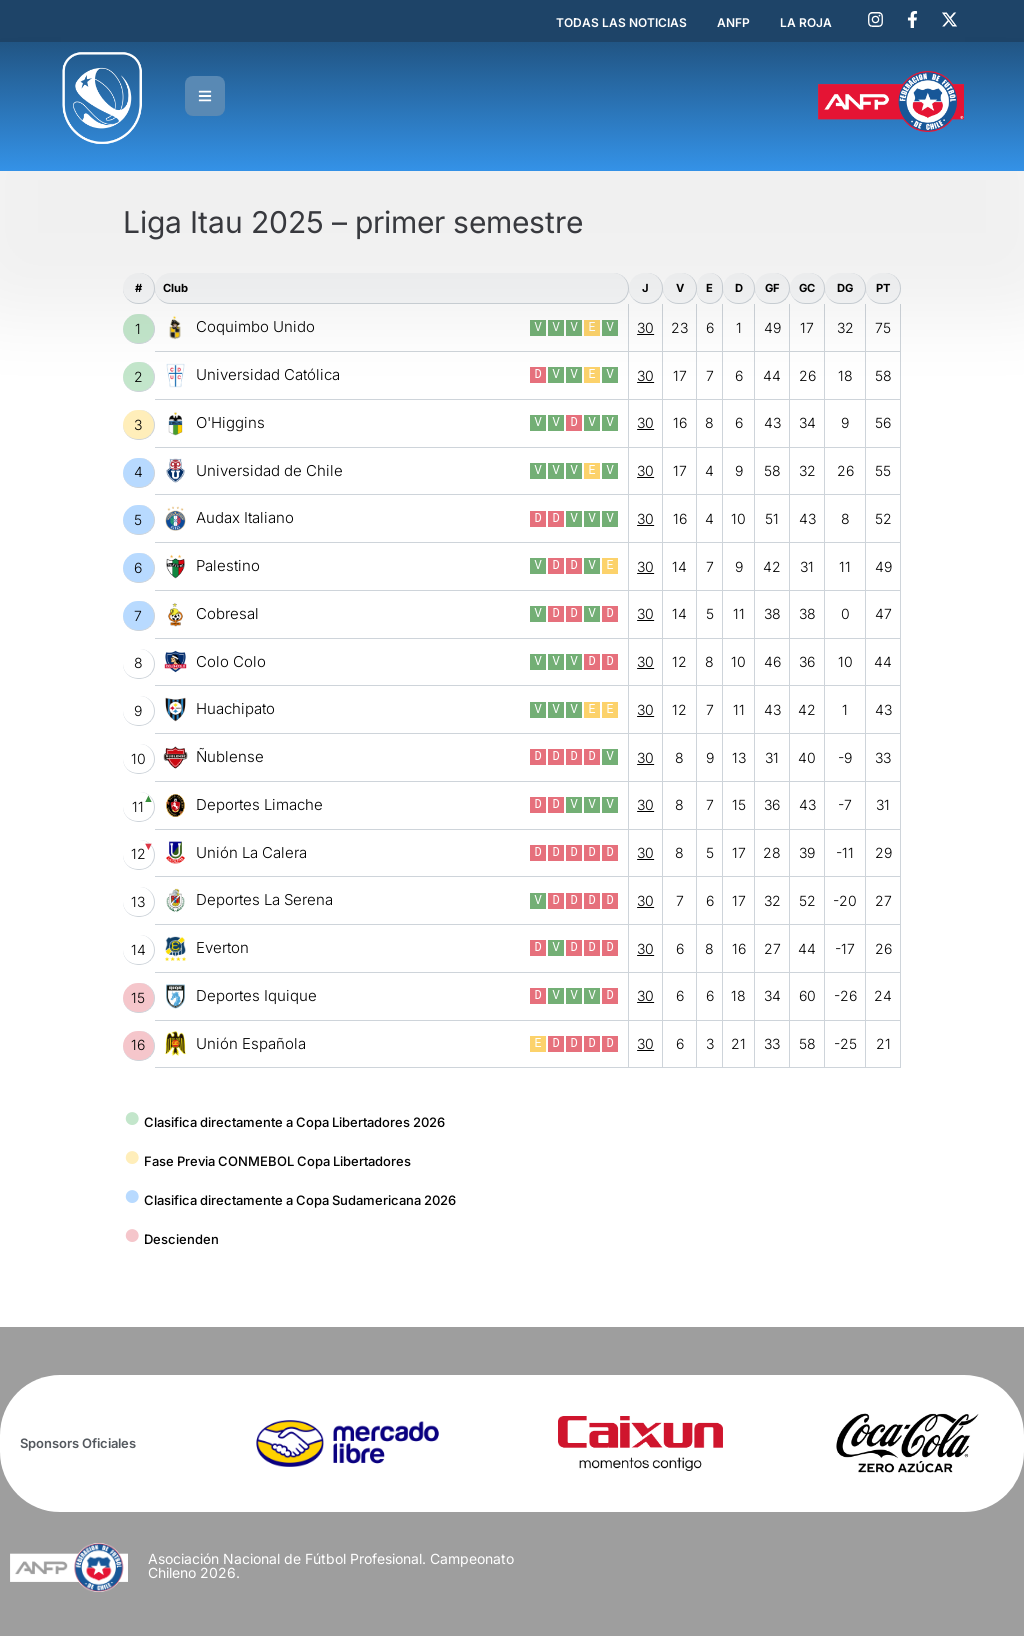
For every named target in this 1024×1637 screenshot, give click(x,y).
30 (645, 329)
